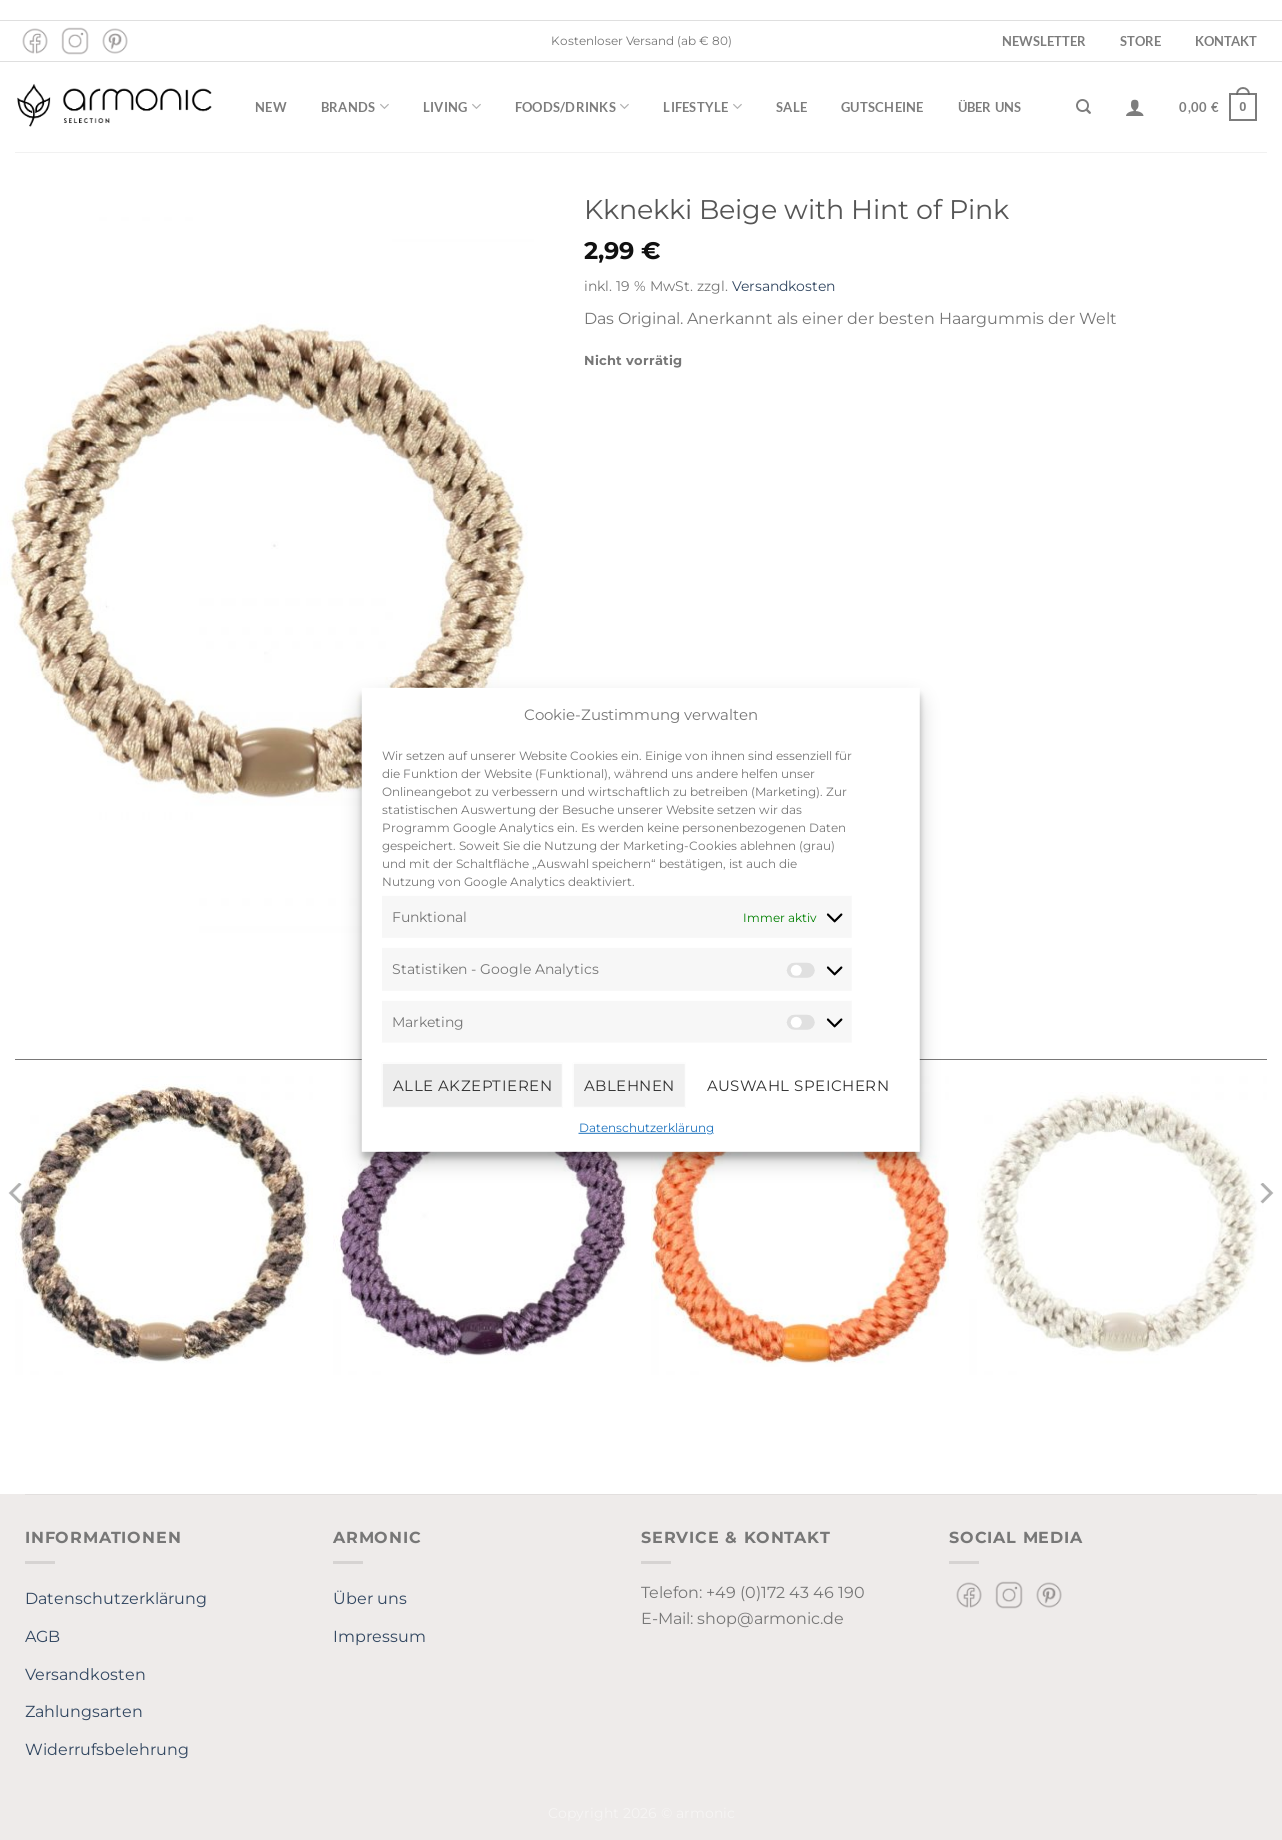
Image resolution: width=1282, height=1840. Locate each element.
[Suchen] (1083, 107)
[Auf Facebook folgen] (35, 41)
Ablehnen (629, 1084)
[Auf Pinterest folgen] (115, 41)
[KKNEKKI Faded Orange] (800, 1225)
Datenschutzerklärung (646, 1127)
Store (1140, 41)
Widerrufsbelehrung (107, 1749)
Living (452, 106)
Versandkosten (783, 286)
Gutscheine (882, 107)
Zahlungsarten (84, 1711)
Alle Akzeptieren (472, 1084)
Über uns (990, 107)
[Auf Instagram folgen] (75, 41)
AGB (42, 1636)
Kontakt (1226, 41)
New (271, 107)
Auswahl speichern (798, 1084)
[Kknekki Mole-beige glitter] (164, 1225)
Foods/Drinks (572, 106)
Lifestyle (702, 106)
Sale (791, 107)
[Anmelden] (1135, 107)
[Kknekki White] (1118, 1225)
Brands (355, 106)
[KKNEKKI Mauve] (482, 1225)
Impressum (379, 1636)
